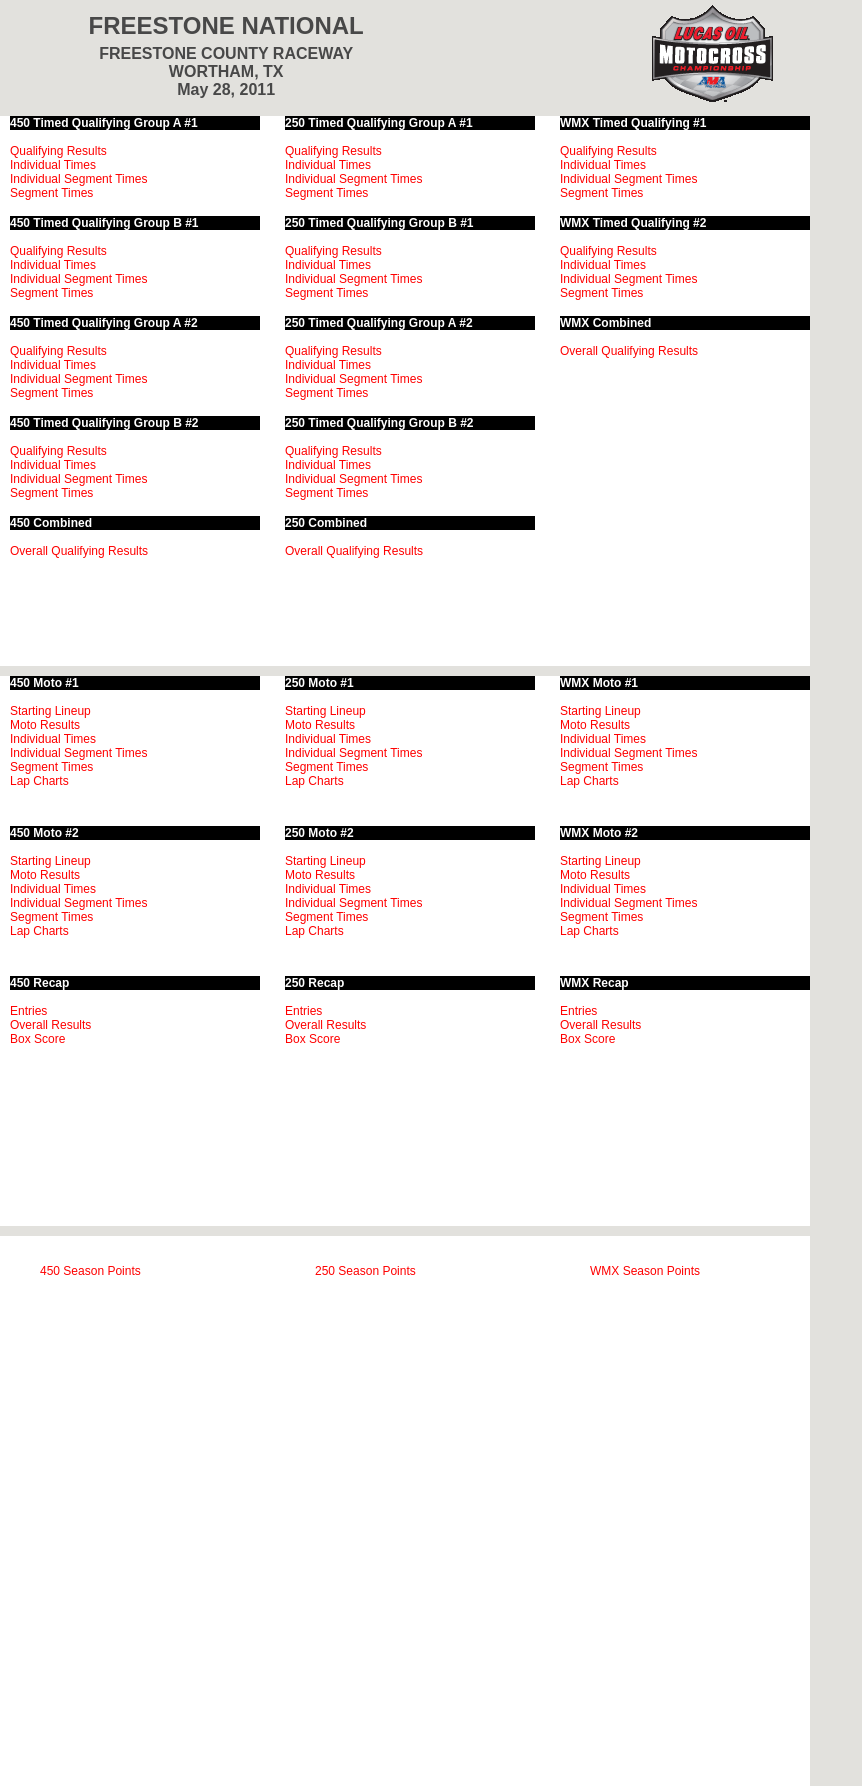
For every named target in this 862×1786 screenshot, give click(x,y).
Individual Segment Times (78, 179)
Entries (28, 1011)
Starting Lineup (50, 711)
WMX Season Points (645, 1271)
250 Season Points (365, 1271)
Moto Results (45, 725)
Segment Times (51, 193)
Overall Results (50, 1025)
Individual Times (53, 165)
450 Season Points (90, 1271)
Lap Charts (39, 781)
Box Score (37, 1039)
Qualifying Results (58, 151)
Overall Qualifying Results (79, 551)
